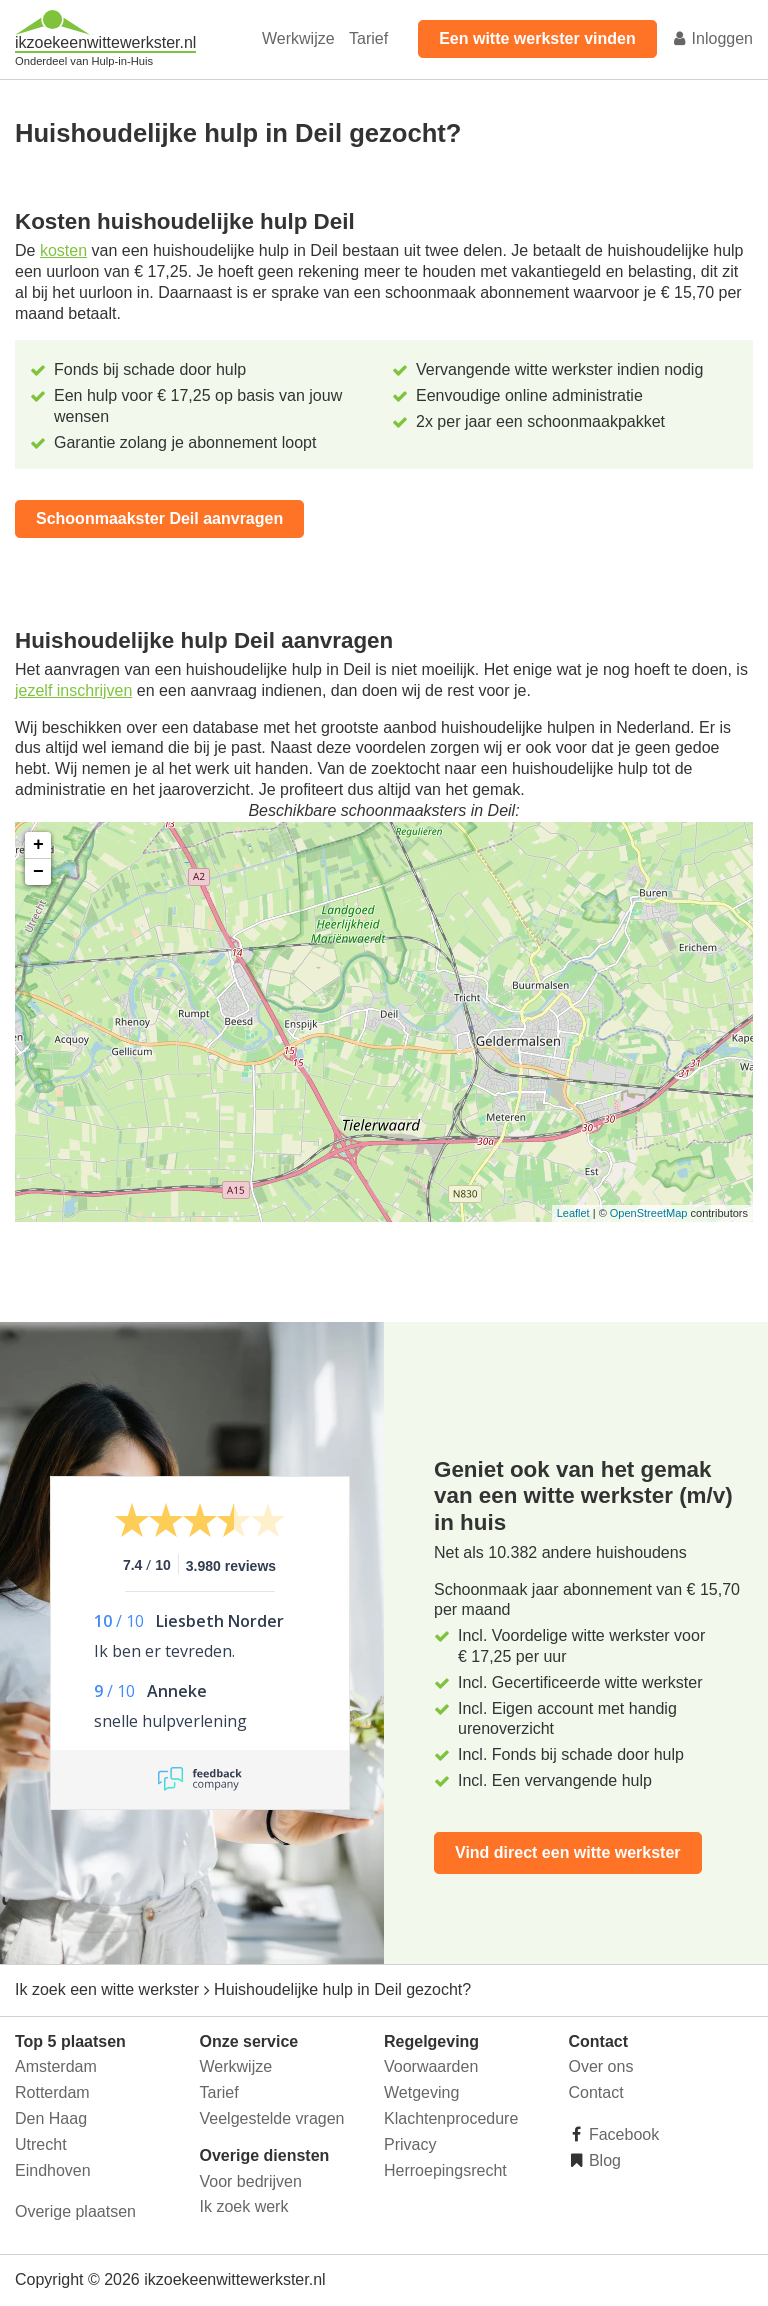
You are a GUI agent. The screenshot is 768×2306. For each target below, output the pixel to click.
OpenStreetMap (649, 1213)
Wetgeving (421, 2092)
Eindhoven (53, 2170)
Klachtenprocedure (451, 2118)
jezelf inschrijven (73, 690)
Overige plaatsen (75, 2211)
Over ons (601, 2066)
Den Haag (51, 2118)
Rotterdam (52, 2092)
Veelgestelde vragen (272, 2118)
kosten (63, 250)
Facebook (622, 2134)
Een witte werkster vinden (537, 38)
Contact (596, 2092)
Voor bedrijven (251, 2181)
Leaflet (573, 1213)
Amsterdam (56, 2066)
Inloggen (712, 38)
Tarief (368, 38)
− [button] (38, 872)
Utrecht (41, 2144)
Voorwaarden (431, 2066)
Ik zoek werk (244, 2206)
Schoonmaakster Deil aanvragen (159, 518)
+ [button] (38, 845)
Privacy (410, 2144)
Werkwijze (298, 38)
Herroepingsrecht (445, 2170)
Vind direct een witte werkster (568, 1852)
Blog (603, 2160)
